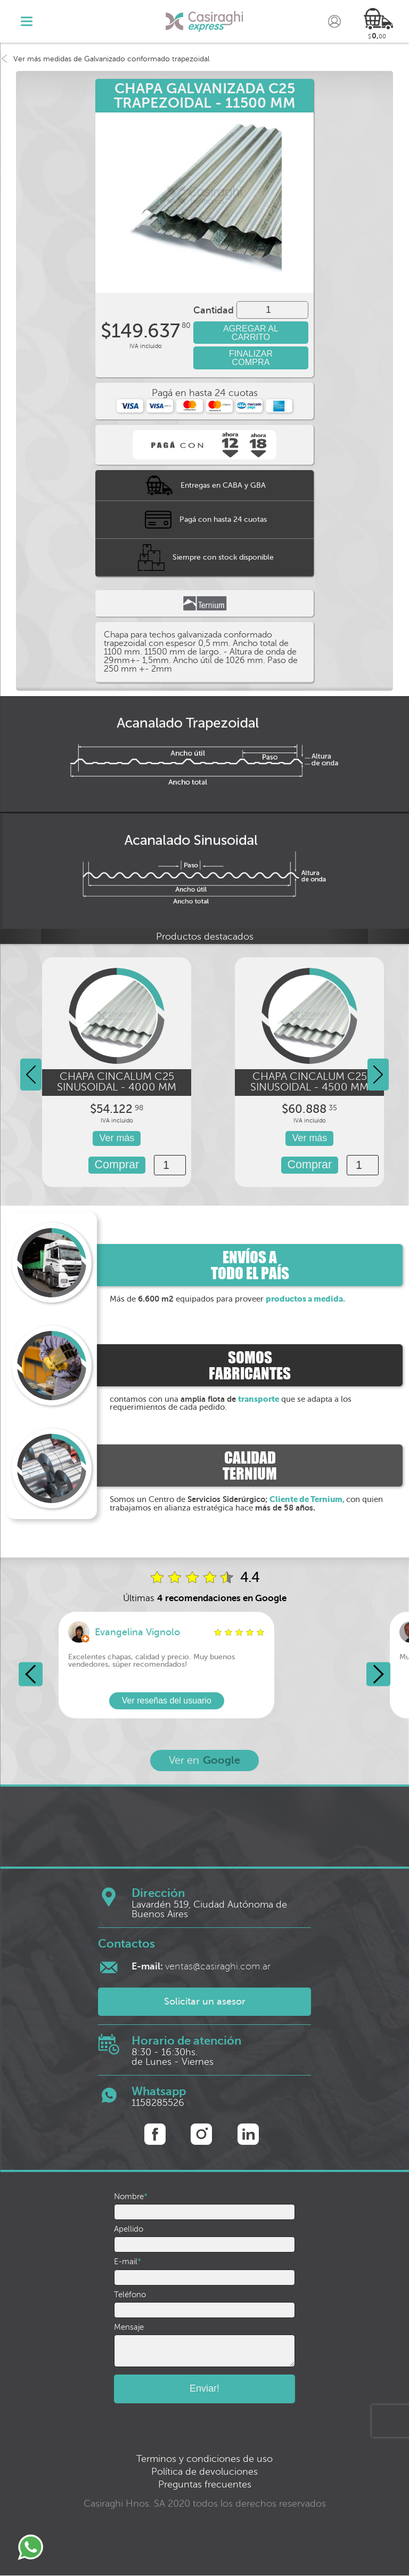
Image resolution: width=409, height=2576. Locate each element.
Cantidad (213, 310)
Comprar (116, 1165)
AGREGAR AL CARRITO (251, 333)
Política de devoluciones (204, 2472)
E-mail (127, 2262)
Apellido (128, 2229)
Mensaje (129, 2327)
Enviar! (204, 2389)
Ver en (204, 1761)
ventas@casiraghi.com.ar (201, 1966)
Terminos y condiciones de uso (204, 2459)
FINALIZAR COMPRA (251, 358)
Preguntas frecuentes (204, 2485)
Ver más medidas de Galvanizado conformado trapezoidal (104, 58)
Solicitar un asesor (205, 2002)
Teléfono (130, 2295)
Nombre (131, 2197)
